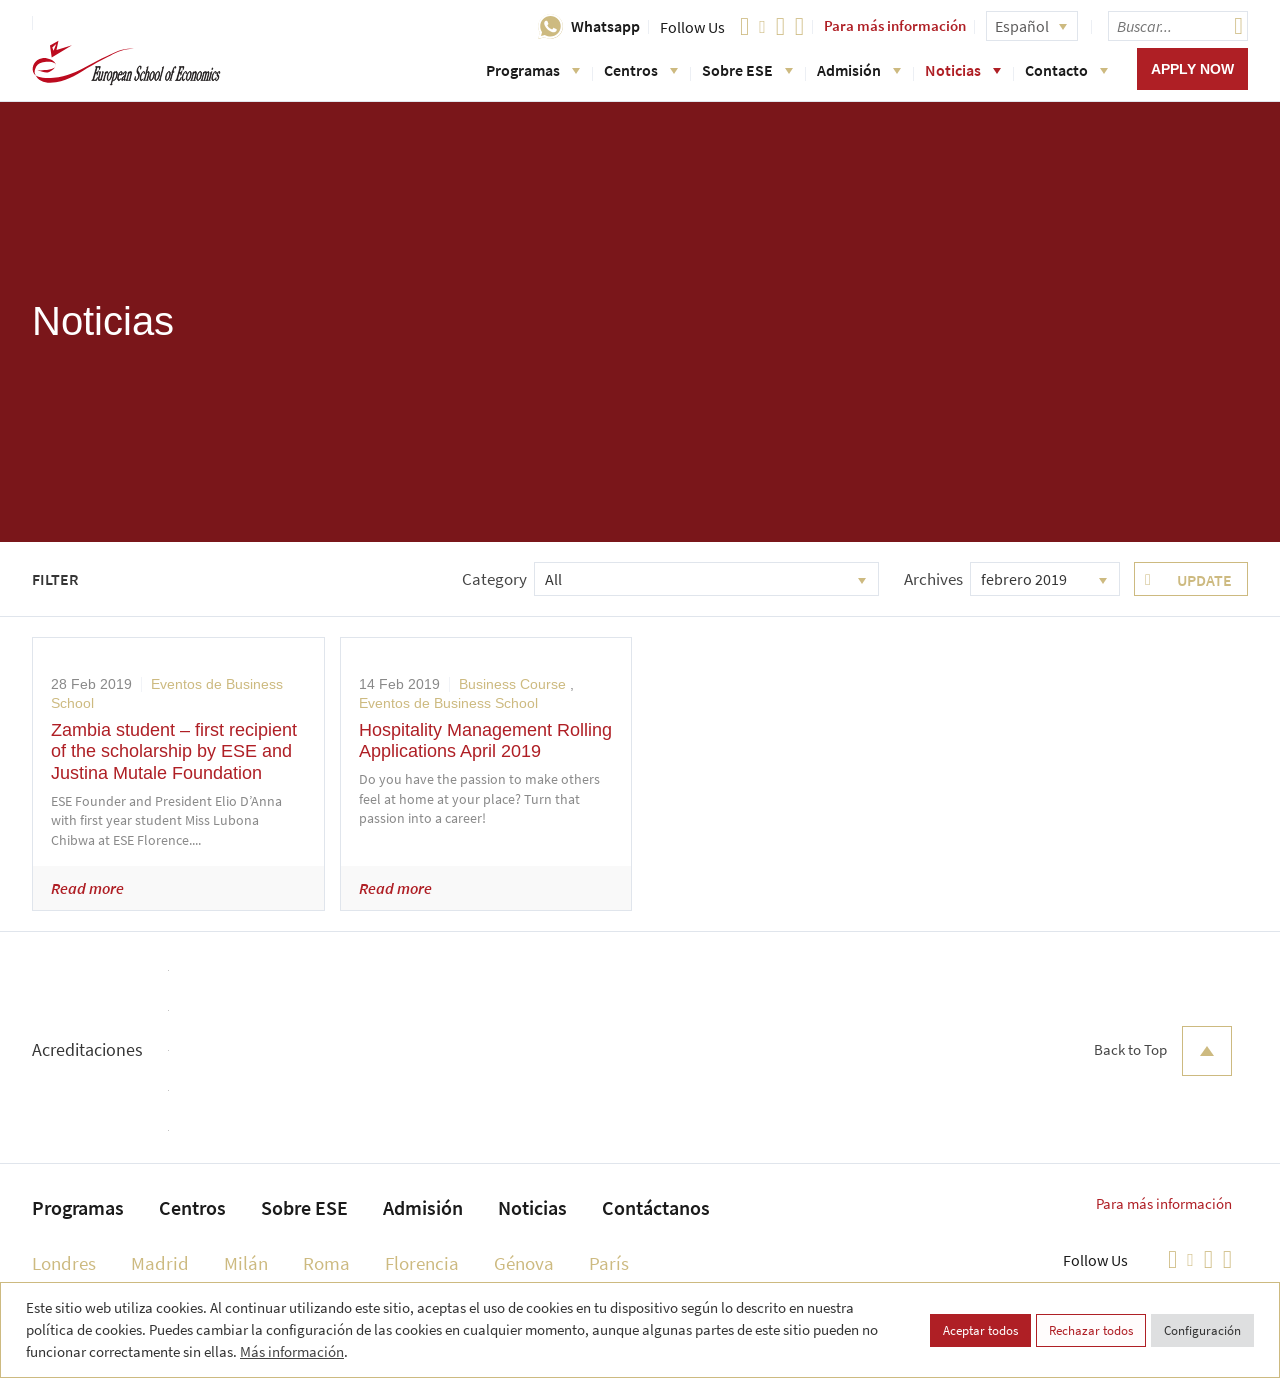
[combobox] (706, 579)
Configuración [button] (1202, 1330)
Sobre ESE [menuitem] (304, 1207)
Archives (933, 579)
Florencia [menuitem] (422, 1263)
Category (494, 579)
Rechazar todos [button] (1091, 1330)
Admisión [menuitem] (423, 1207)
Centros (641, 70)
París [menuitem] (609, 1263)
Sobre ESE (747, 70)
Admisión (859, 70)
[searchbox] (1178, 26)
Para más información (895, 25)
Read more (87, 888)
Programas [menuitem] (78, 1207)
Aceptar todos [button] (980, 1330)
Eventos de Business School (448, 703)
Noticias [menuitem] (532, 1207)
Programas (533, 70)
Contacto (1066, 70)
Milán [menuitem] (246, 1263)
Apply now (1192, 69)
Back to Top (1163, 1051)
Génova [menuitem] (524, 1263)
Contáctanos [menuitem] (656, 1207)
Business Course (512, 684)
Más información (292, 1351)
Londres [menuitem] (64, 1263)
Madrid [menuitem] (160, 1263)
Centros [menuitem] (192, 1207)
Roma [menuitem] (326, 1263)
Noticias (963, 70)
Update (1204, 580)
